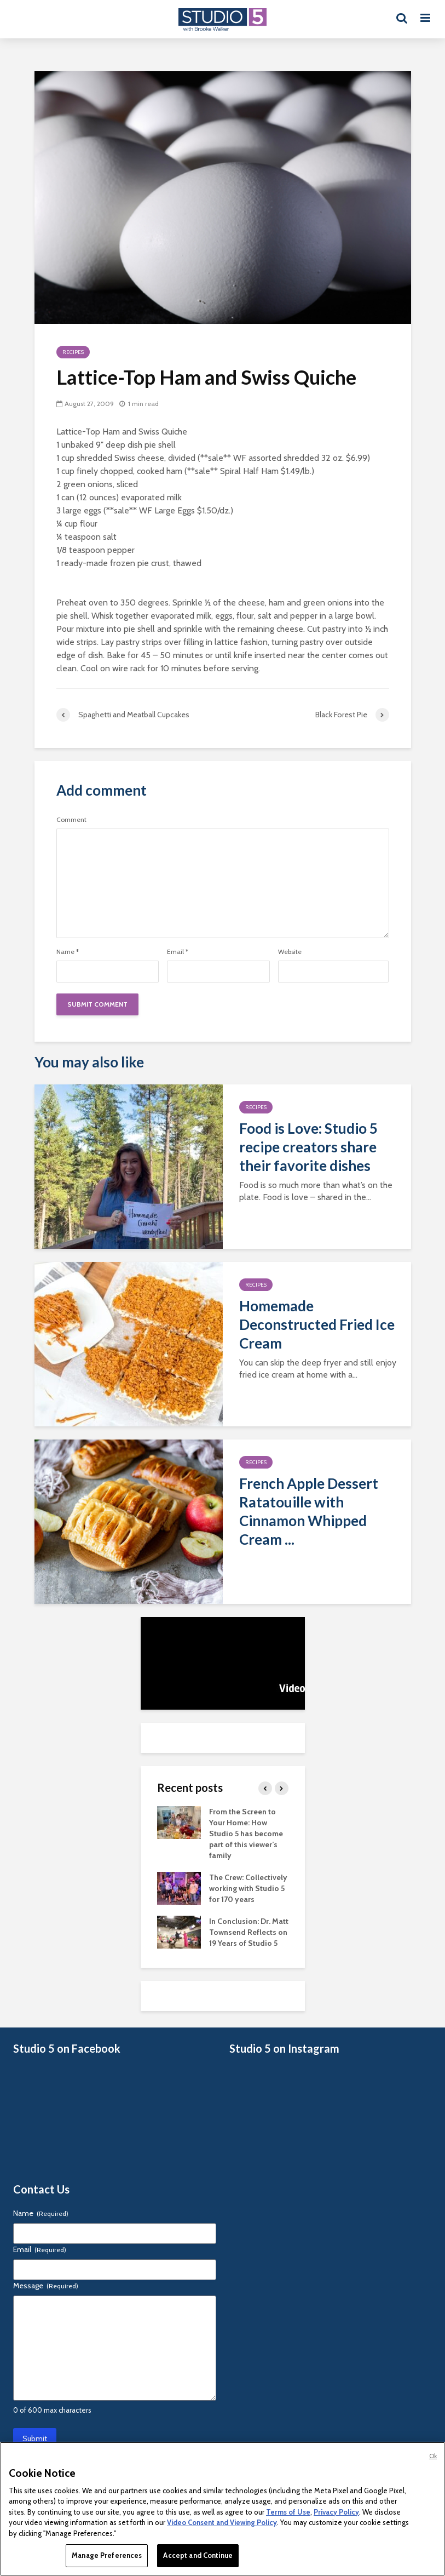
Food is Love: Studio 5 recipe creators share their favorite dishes (308, 1146)
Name (67, 952)
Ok (433, 2456)
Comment (71, 819)
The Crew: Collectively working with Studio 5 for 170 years (248, 1888)
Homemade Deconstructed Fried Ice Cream (317, 1324)
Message (45, 2286)
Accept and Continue (197, 2555)
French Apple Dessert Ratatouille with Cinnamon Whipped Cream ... (308, 1511)
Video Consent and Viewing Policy (222, 2522)
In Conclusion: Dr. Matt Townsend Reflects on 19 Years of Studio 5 (248, 1932)
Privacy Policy (336, 2512)
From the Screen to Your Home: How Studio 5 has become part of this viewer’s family (246, 1833)
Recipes (73, 352)
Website (290, 952)
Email (177, 952)
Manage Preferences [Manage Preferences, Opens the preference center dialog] (107, 2555)
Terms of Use (288, 2512)
